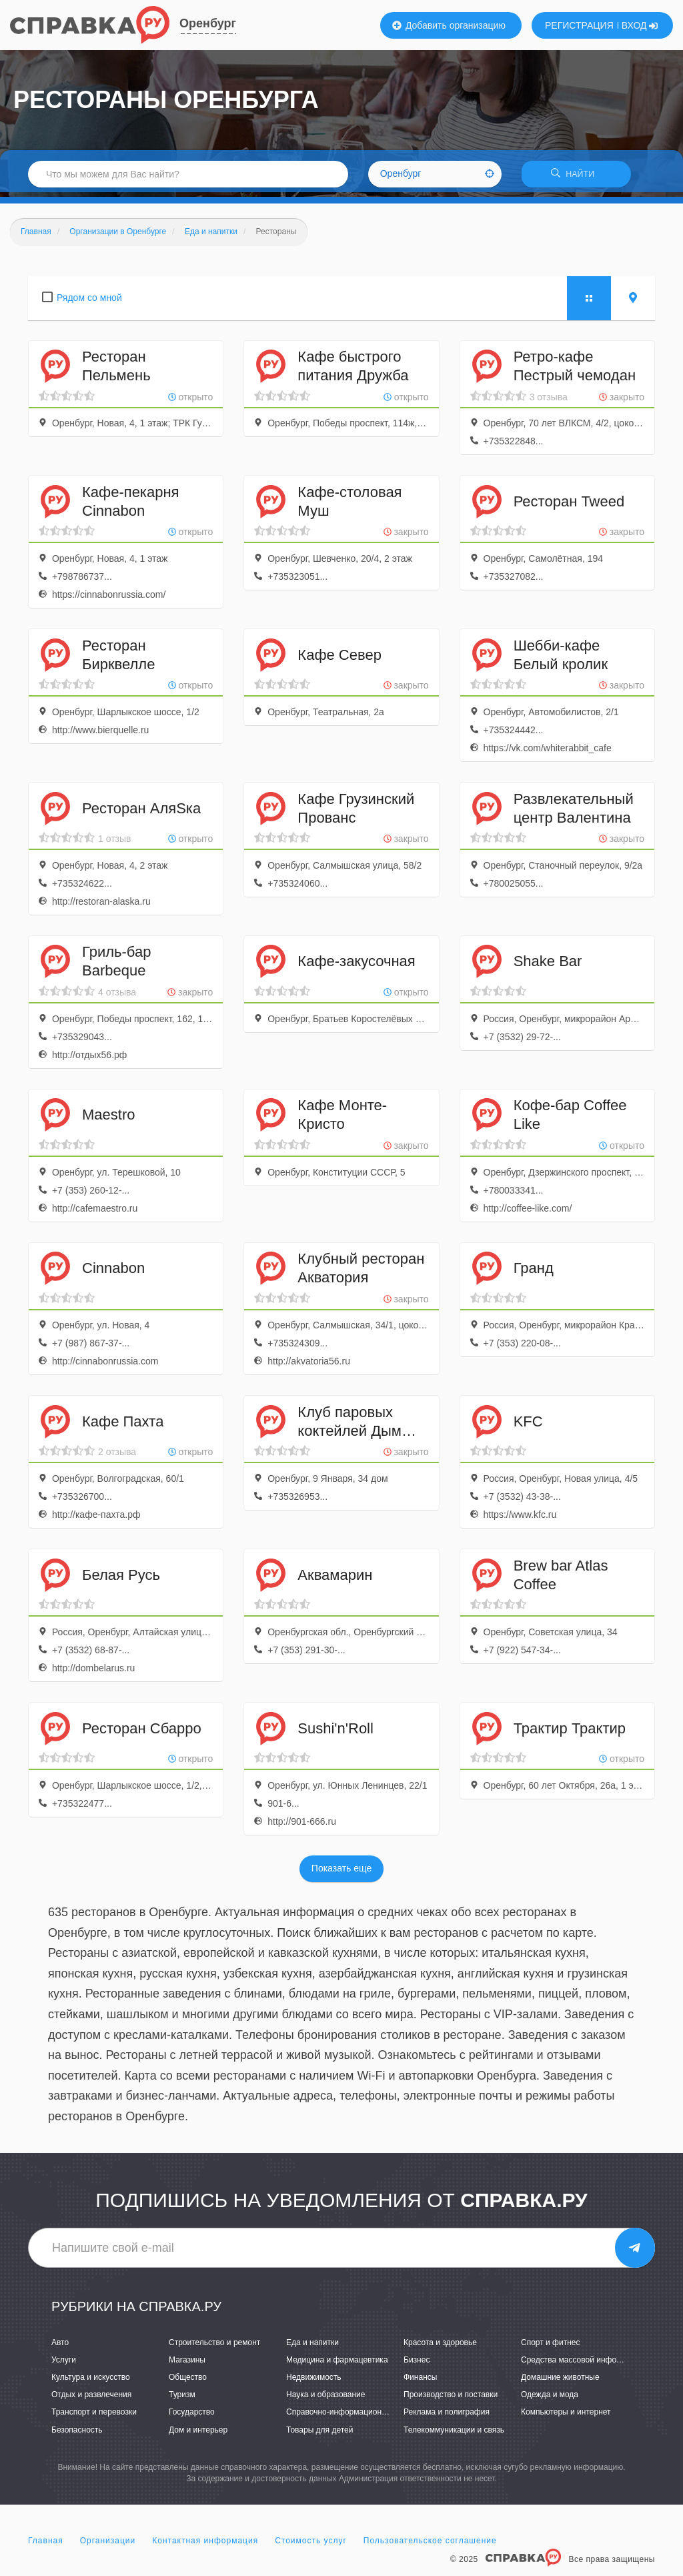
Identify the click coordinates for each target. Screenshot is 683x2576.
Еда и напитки (312, 2347)
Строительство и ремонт (214, 2347)
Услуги (63, 2364)
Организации (108, 2545)
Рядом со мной (89, 301)
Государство (192, 2416)
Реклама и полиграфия (447, 2416)
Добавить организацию (449, 25)
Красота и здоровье (440, 2347)
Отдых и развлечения (91, 2399)
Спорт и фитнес (550, 2347)
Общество (188, 2382)
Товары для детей (319, 2434)
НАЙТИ (576, 176)
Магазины (187, 2364)
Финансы (420, 2382)
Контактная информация (205, 2545)
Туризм (182, 2399)
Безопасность (77, 2434)
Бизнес (417, 2364)
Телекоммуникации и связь (454, 2434)
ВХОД (640, 25)
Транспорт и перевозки (94, 2416)
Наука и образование (325, 2399)
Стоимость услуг (311, 2545)
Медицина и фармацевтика (337, 2364)
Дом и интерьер (198, 2434)
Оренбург (207, 23)
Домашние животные (560, 2382)
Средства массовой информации (582, 2364)
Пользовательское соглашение (430, 2545)
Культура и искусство (90, 2382)
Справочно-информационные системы (358, 2416)
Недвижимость (314, 2382)
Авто (60, 2347)
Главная (45, 2545)
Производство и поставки (451, 2399)
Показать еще (341, 1872)
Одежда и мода (549, 2399)
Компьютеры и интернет (566, 2416)
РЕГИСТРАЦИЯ (579, 25)
